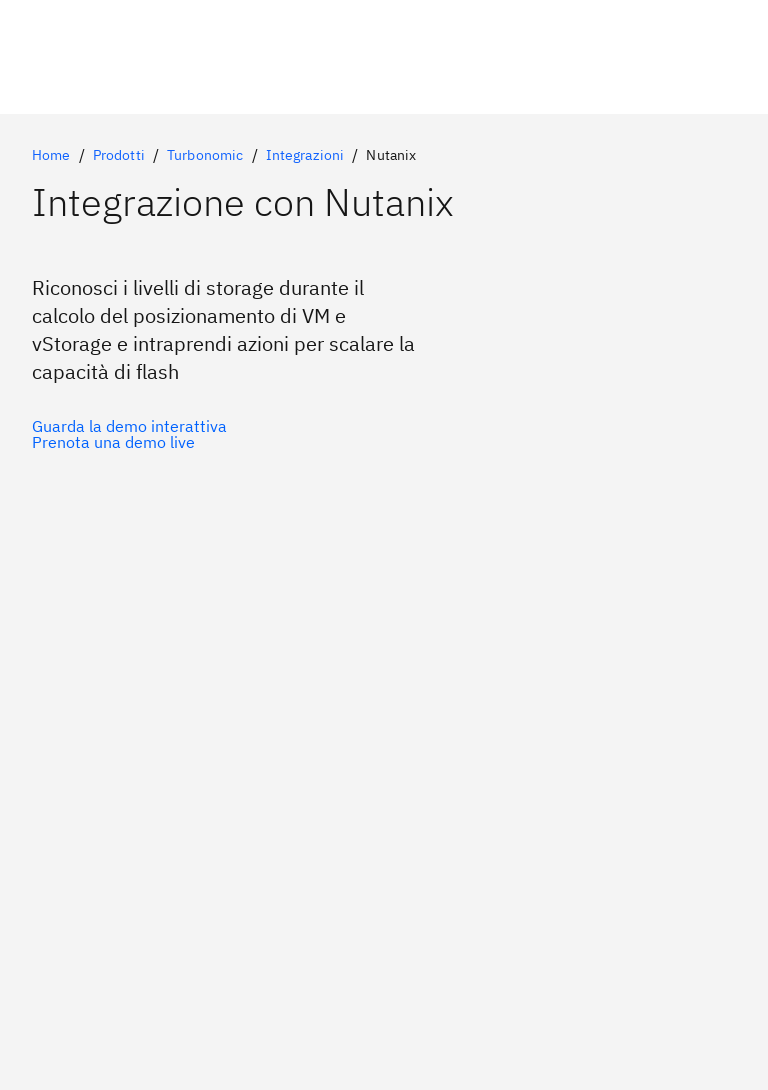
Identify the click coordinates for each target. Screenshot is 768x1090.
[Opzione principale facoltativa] (129, 426)
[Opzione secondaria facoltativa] (129, 442)
